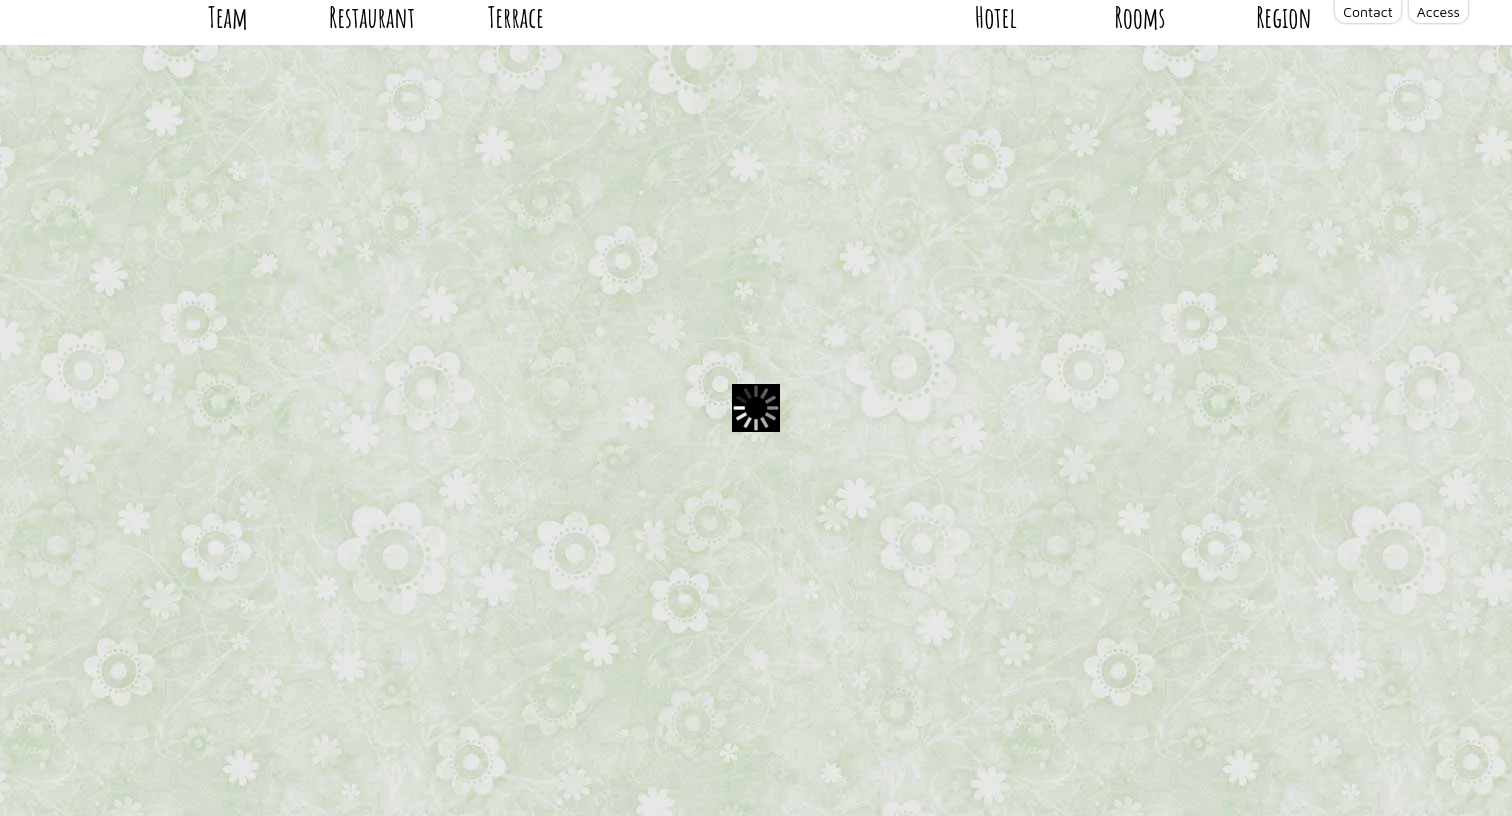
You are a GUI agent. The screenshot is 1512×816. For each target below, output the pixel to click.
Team (223, 131)
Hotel (1013, 131)
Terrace (501, 131)
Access (1438, 11)
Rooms (1150, 131)
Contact (1367, 11)
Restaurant (362, 131)
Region (1288, 131)
